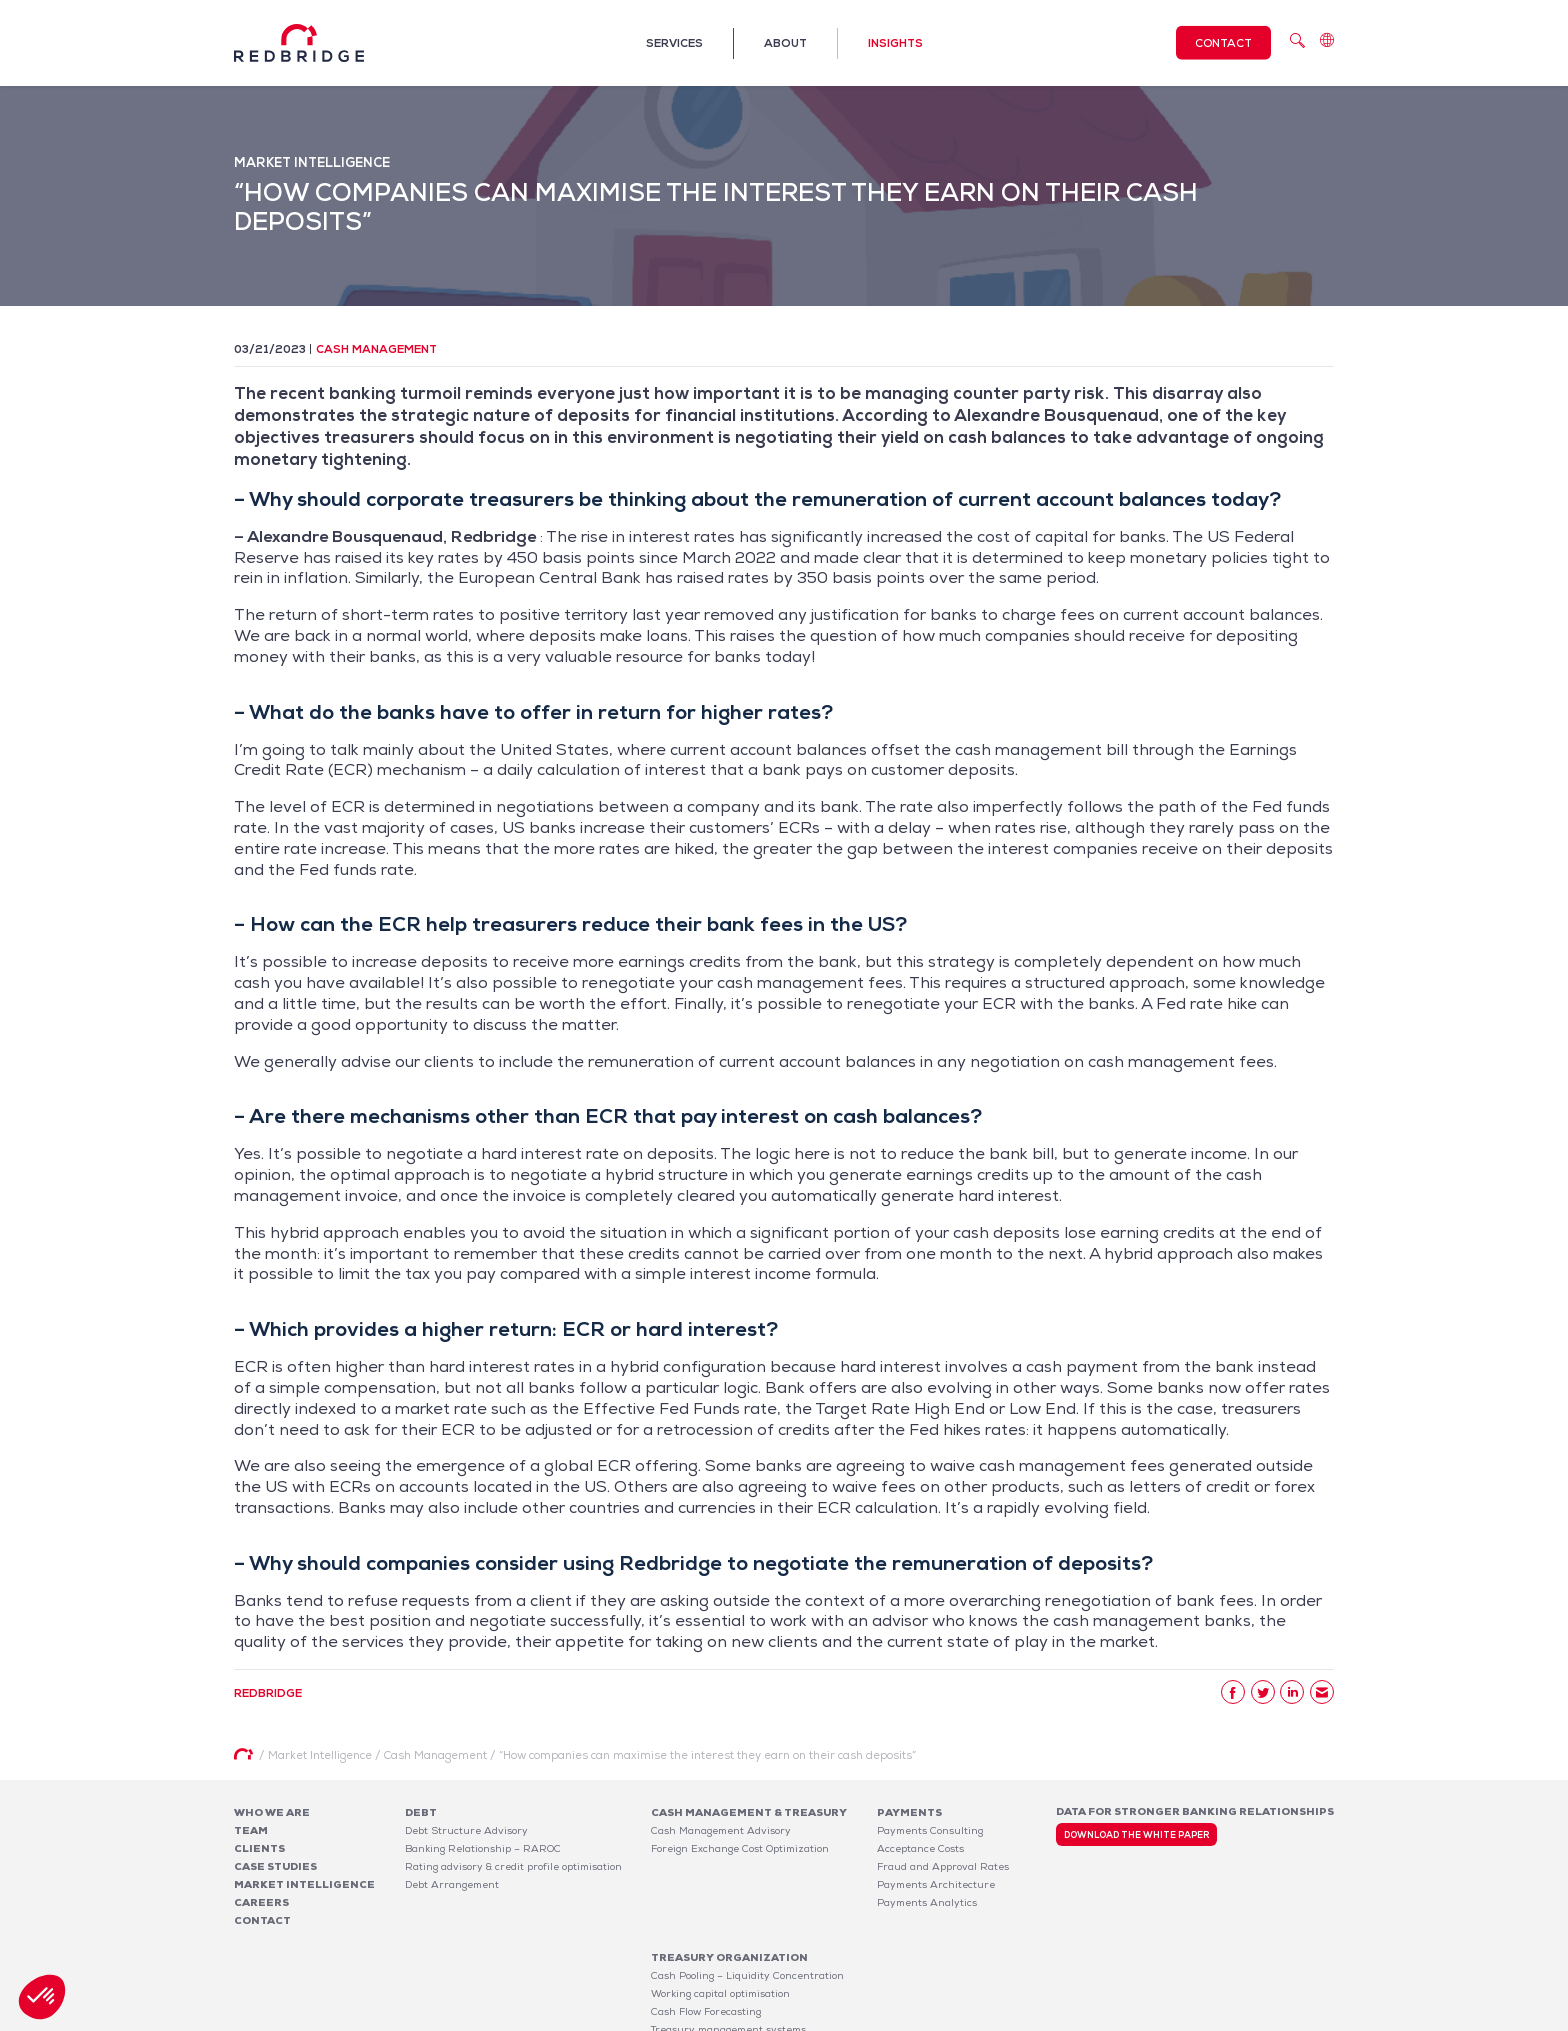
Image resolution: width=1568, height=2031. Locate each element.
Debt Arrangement (452, 1884)
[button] (42, 1997)
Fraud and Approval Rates (943, 1866)
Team (251, 1830)
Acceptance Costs (920, 1848)
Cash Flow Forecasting (706, 1936)
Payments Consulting (930, 1830)
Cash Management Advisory (721, 1830)
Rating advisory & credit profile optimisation (513, 1866)
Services (674, 43)
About (785, 43)
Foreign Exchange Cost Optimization (740, 1848)
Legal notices (1150, 2019)
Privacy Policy (1233, 2019)
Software (910, 1936)
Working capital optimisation (720, 1918)
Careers (261, 1902)
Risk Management (695, 1972)
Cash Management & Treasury (749, 1812)
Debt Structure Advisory (466, 1830)
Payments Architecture (936, 1884)
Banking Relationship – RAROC (483, 1848)
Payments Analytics (927, 1902)
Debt (421, 1812)
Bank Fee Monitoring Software (952, 1954)
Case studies (275, 1866)
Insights (895, 43)
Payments (909, 1812)
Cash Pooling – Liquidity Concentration (747, 1900)
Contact (1223, 43)
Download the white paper (1136, 1835)
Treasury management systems (728, 1954)
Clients (259, 1848)
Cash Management (376, 349)
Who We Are (272, 1812)
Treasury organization (729, 1882)
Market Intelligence (304, 1884)
